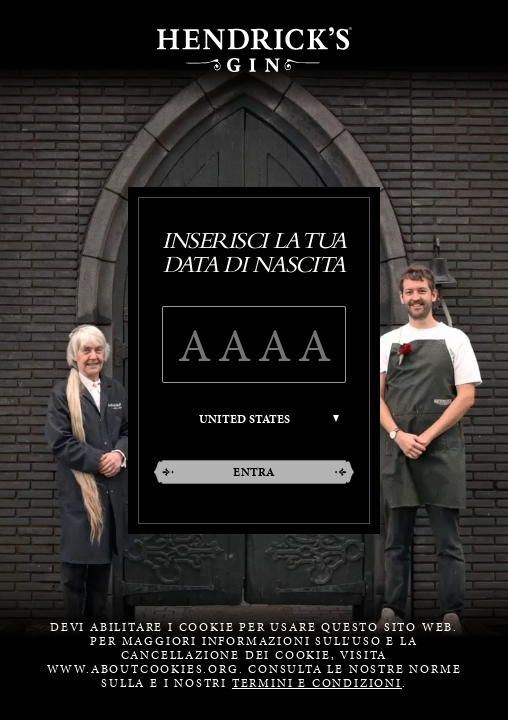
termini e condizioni (317, 683)
